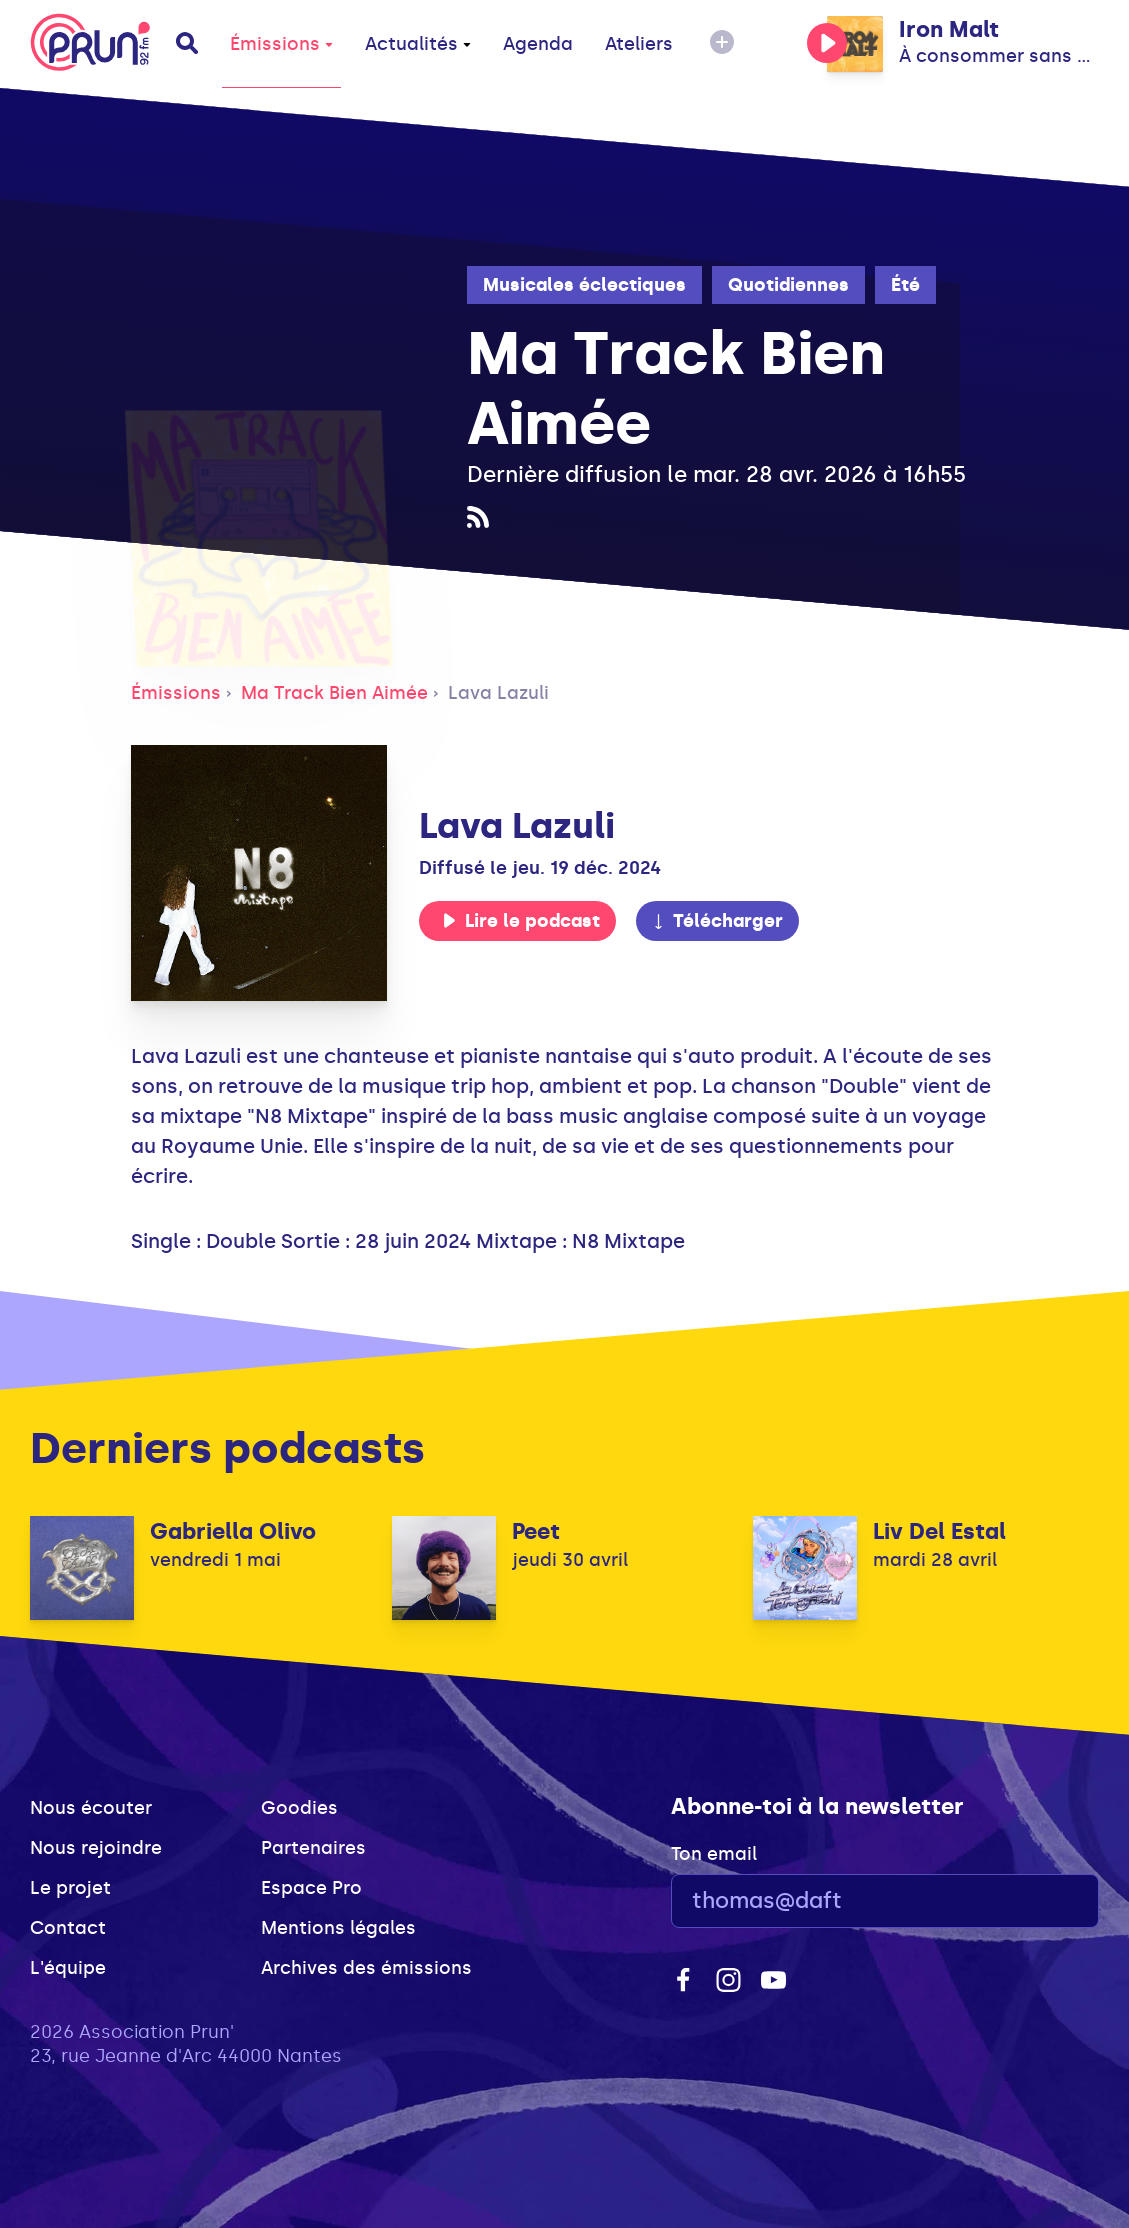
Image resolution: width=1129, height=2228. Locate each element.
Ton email (714, 1854)
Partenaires (313, 1848)
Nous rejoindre (96, 1848)
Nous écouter (91, 1808)
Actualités (418, 44)
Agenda (538, 44)
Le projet (70, 1888)
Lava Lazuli (498, 693)
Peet (536, 1531)
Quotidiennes (788, 285)
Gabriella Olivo (233, 1531)
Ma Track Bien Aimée (334, 693)
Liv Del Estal (939, 1531)
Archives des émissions (366, 1968)
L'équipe (68, 1968)
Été (905, 285)
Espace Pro (311, 1888)
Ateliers (639, 44)
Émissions (281, 44)
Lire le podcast (521, 921)
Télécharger (717, 921)
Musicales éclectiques (584, 285)
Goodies (299, 1808)
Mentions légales (338, 1928)
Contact (68, 1928)
